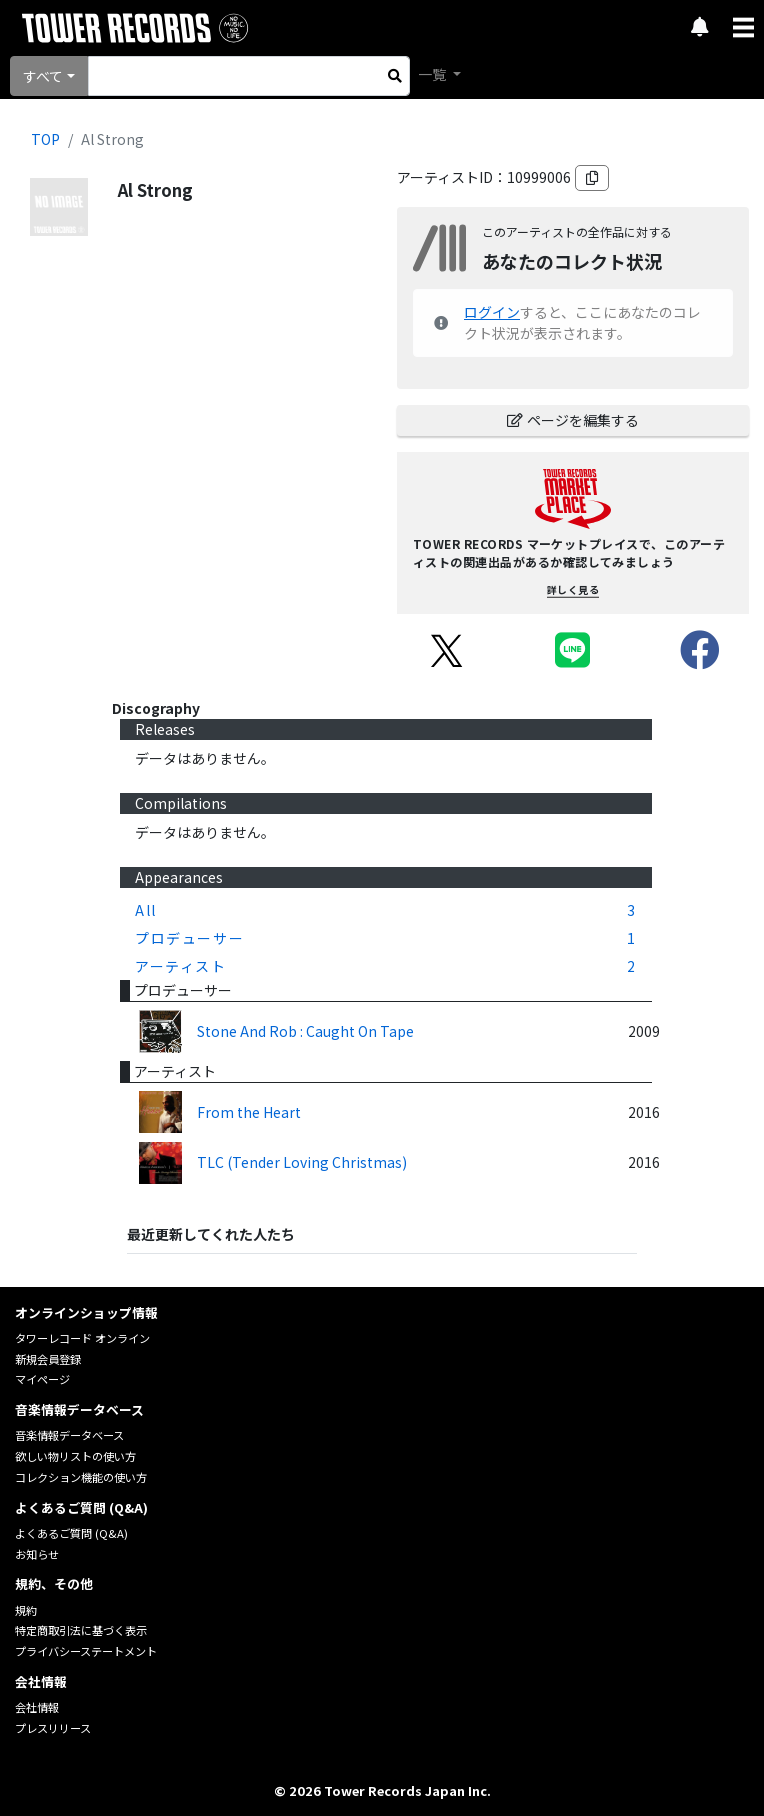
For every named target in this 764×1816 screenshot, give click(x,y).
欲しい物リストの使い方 (75, 1456)
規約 (26, 1610)
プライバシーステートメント (86, 1651)
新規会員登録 (48, 1359)
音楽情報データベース (69, 1435)
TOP (45, 139)
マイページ (42, 1379)
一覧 (433, 74)
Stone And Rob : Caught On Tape (305, 1031)
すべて (43, 76)
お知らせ (37, 1554)
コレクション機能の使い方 (81, 1477)
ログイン (492, 312)
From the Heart (249, 1112)
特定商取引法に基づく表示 (81, 1630)
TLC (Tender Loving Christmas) (302, 1162)
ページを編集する (573, 420)
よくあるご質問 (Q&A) (71, 1533)
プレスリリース (53, 1728)
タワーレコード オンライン (82, 1338)
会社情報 (37, 1707)
